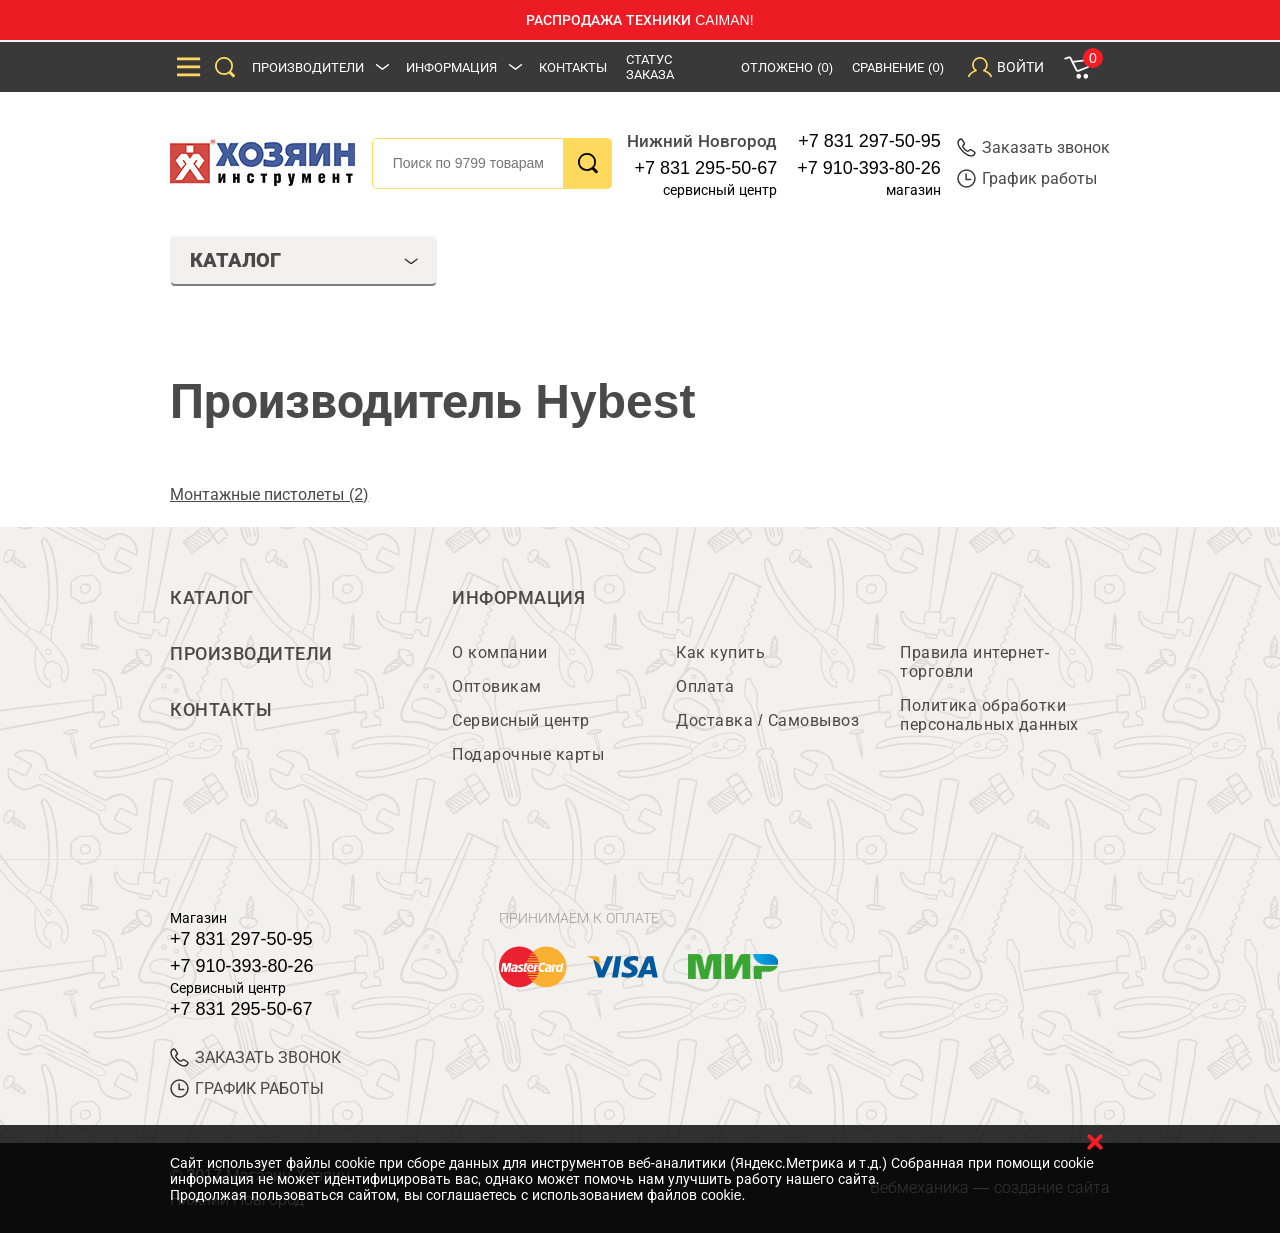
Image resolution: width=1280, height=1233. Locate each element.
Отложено (787, 67)
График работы (1027, 178)
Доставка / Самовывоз (767, 720)
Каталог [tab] (304, 260)
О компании (499, 652)
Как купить (720, 652)
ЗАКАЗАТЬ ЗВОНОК (255, 1057)
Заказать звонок (1033, 147)
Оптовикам (497, 686)
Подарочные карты (528, 754)
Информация (451, 67)
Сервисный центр (521, 720)
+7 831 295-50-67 (706, 168)
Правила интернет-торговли (975, 662)
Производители (308, 67)
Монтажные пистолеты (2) (269, 494)
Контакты (573, 67)
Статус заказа (650, 67)
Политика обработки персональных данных (989, 715)
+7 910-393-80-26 (869, 168)
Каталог (212, 598)
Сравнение (898, 67)
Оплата (705, 686)
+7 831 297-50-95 (869, 141)
